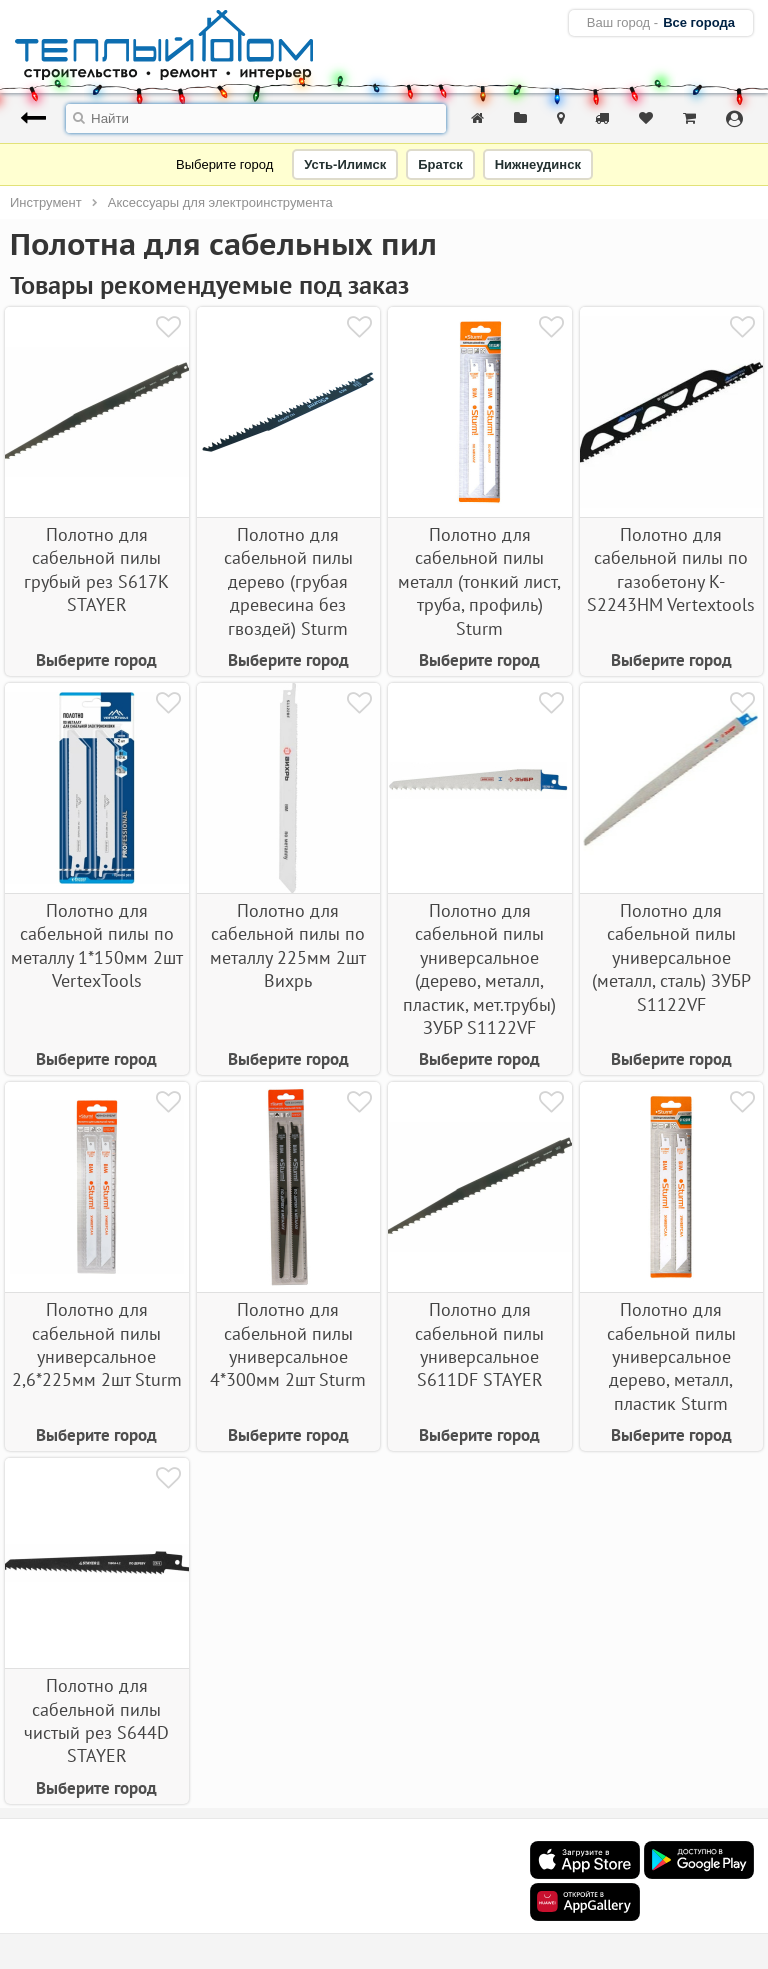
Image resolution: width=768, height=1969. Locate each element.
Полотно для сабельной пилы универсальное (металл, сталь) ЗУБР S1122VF (671, 957)
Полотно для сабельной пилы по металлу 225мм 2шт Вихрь (288, 945)
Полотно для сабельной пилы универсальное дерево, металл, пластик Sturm (671, 1356)
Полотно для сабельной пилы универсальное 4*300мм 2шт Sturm (288, 1344)
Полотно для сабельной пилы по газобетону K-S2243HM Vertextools (671, 569)
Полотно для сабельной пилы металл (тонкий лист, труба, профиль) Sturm (479, 581)
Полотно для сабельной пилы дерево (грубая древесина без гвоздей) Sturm (288, 581)
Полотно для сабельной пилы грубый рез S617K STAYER (96, 569)
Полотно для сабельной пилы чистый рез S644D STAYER (96, 1720)
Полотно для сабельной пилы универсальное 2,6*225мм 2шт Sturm (97, 1344)
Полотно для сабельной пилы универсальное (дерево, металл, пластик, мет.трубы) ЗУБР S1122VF (479, 969)
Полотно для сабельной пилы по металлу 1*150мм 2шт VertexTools (97, 945)
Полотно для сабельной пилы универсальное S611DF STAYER (479, 1344)
